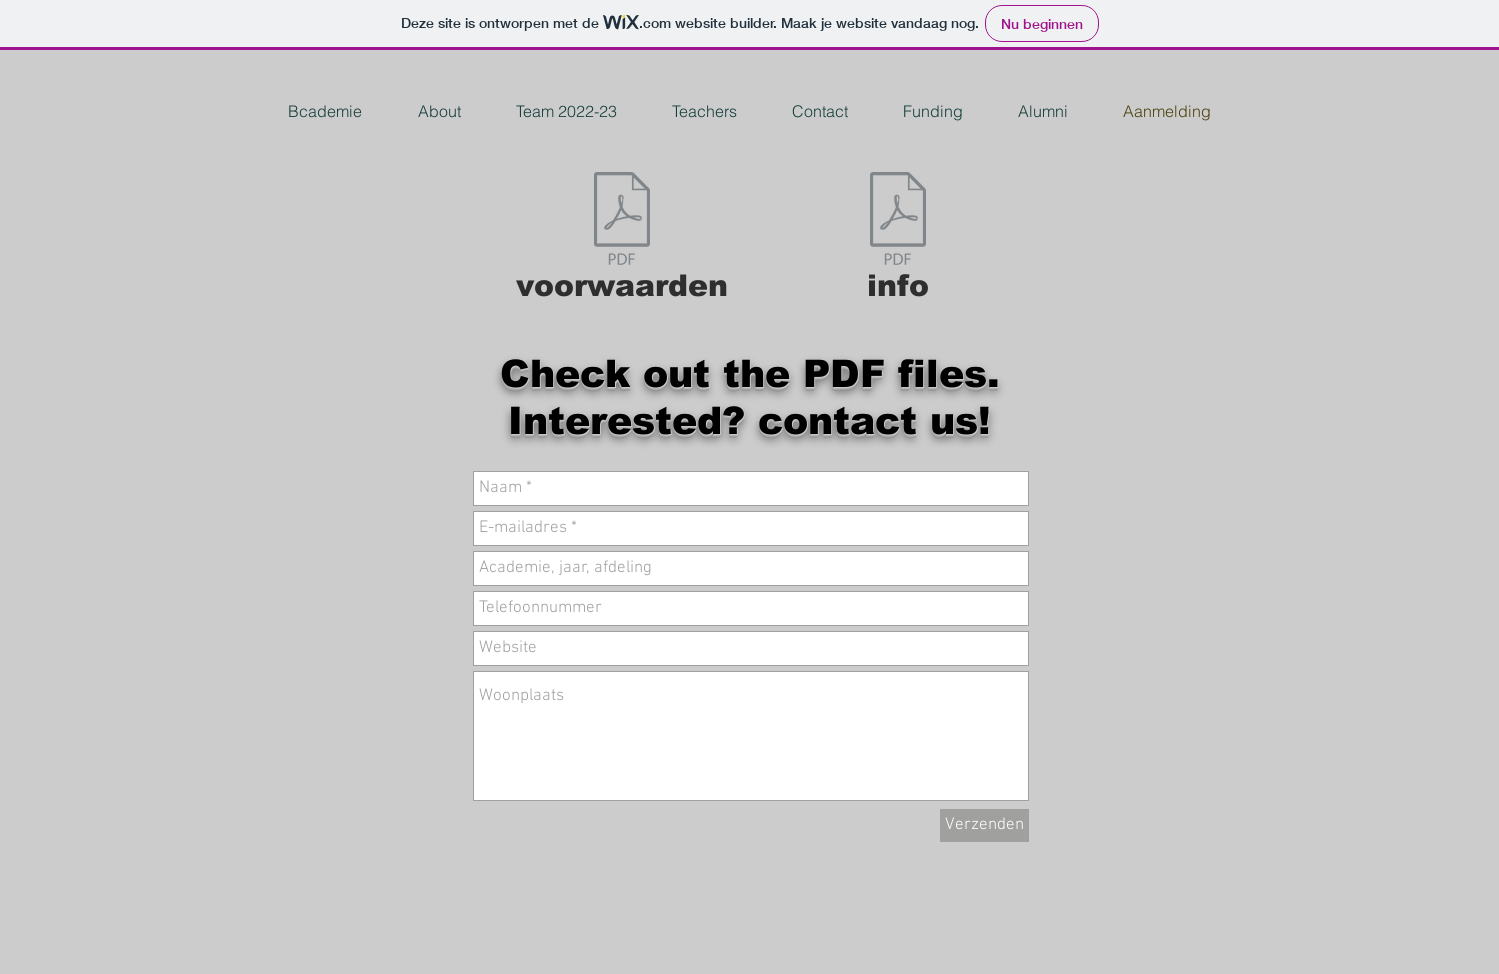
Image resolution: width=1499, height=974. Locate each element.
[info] (898, 242)
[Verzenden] (984, 825)
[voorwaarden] (622, 242)
